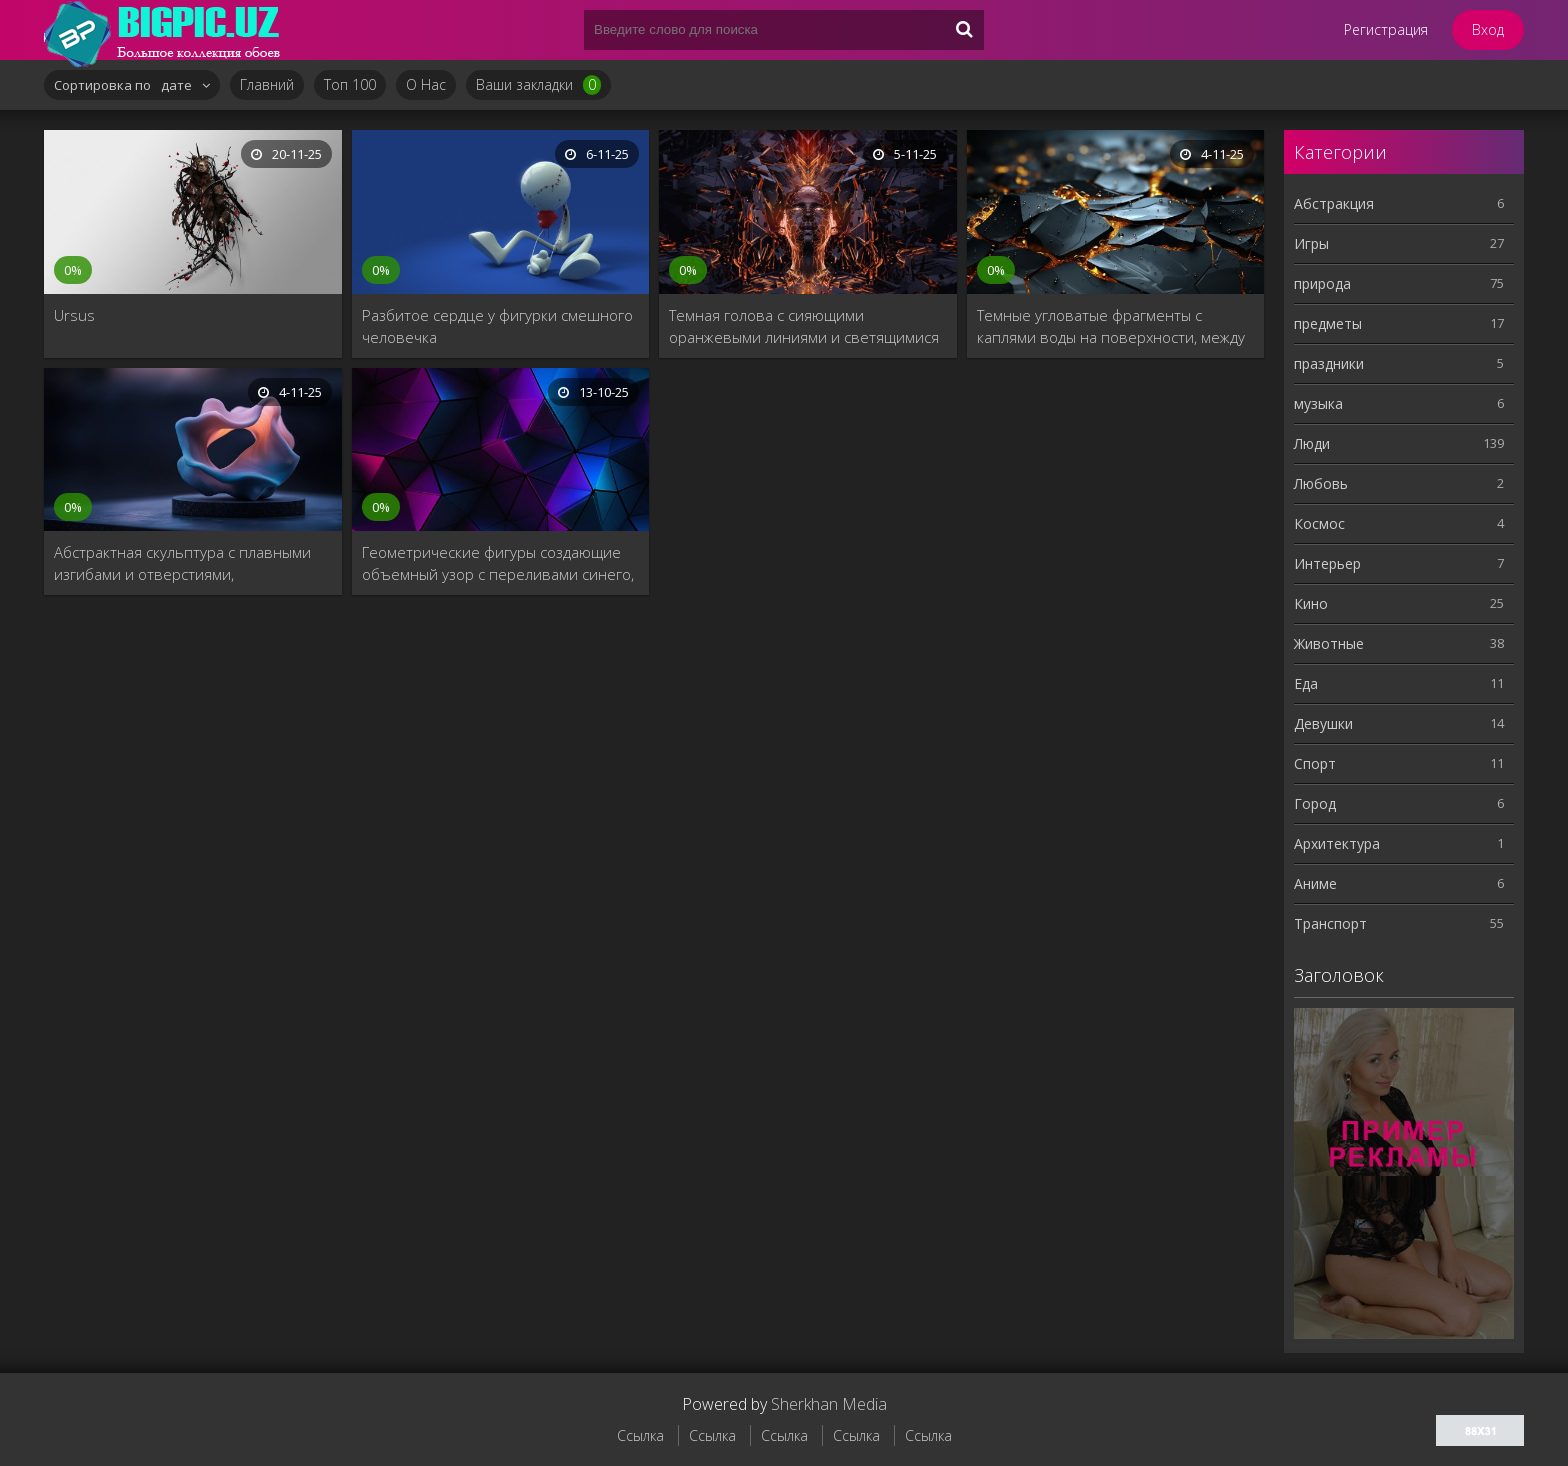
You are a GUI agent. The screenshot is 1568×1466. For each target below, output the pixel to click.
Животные (1329, 643)
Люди (1312, 443)
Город (1315, 803)
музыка (1318, 403)
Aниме (1315, 883)
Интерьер (1327, 563)
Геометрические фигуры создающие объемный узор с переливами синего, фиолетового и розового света (498, 563)
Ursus (74, 315)
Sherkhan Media (829, 1404)
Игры (1311, 243)
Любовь (1321, 483)
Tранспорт (1330, 923)
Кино (1311, 603)
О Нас (426, 84)
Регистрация (1386, 29)
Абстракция (1334, 203)
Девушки (1323, 723)
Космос (1319, 523)
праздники (1329, 363)
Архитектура (1337, 843)
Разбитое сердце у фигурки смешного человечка (497, 326)
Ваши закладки (538, 85)
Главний (267, 84)
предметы (1328, 323)
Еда (1306, 683)
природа (1322, 283)
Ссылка (640, 1435)
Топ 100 (350, 84)
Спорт (1315, 763)
